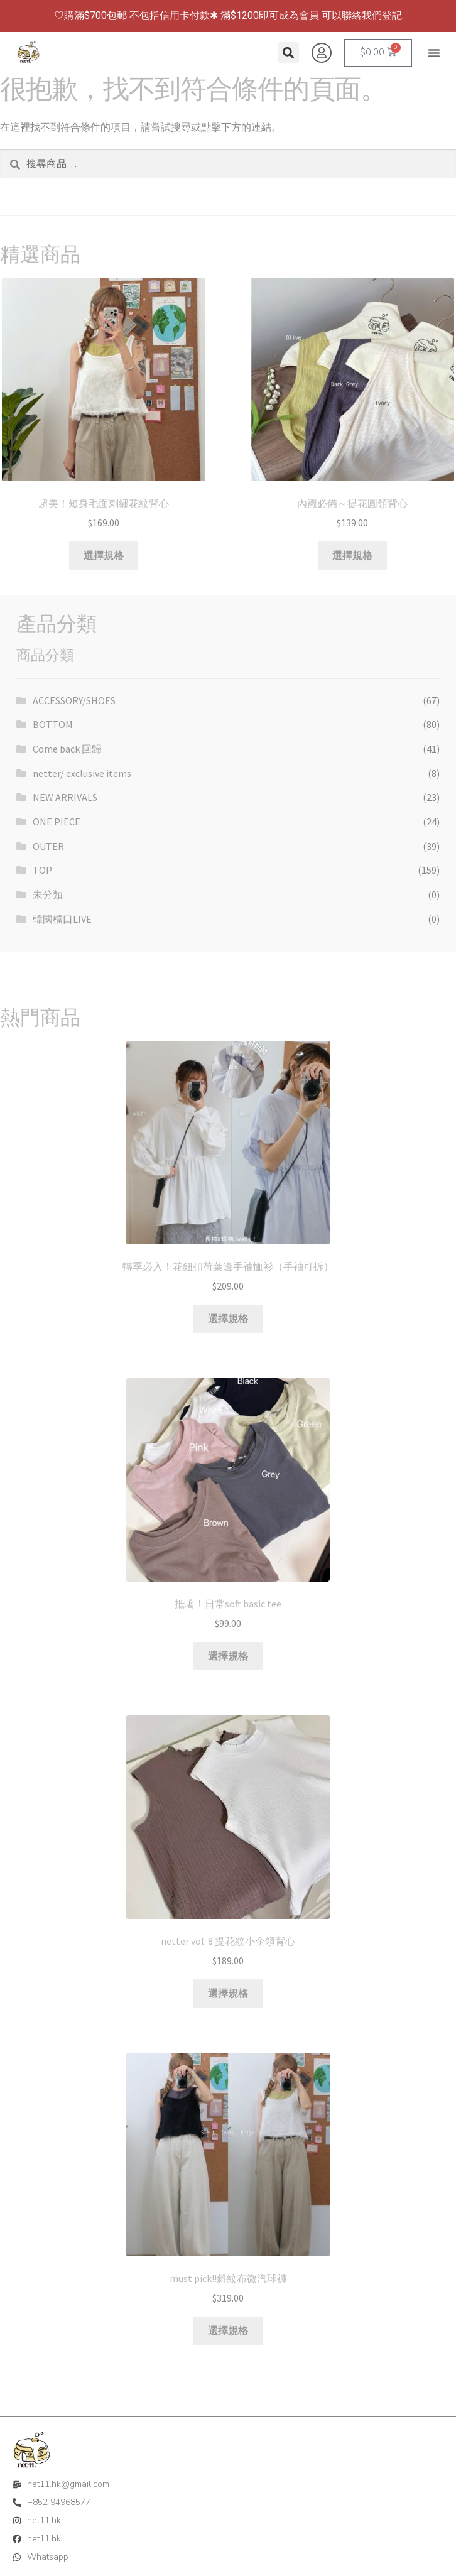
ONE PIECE (56, 821)
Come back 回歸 (67, 748)
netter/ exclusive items (82, 773)
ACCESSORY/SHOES (74, 700)
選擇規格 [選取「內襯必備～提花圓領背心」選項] (352, 555)
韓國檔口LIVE (62, 919)
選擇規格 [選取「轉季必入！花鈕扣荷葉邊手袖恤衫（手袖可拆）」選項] (228, 1318)
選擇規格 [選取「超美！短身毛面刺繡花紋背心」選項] (104, 555)
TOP (42, 870)
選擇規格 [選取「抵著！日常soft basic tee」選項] (228, 1655)
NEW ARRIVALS (65, 797)
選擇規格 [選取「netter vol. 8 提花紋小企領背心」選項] (228, 1993)
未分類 (48, 894)
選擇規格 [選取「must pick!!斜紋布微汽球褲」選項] (228, 2330)
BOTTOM (53, 724)
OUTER (48, 846)
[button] (434, 52)
